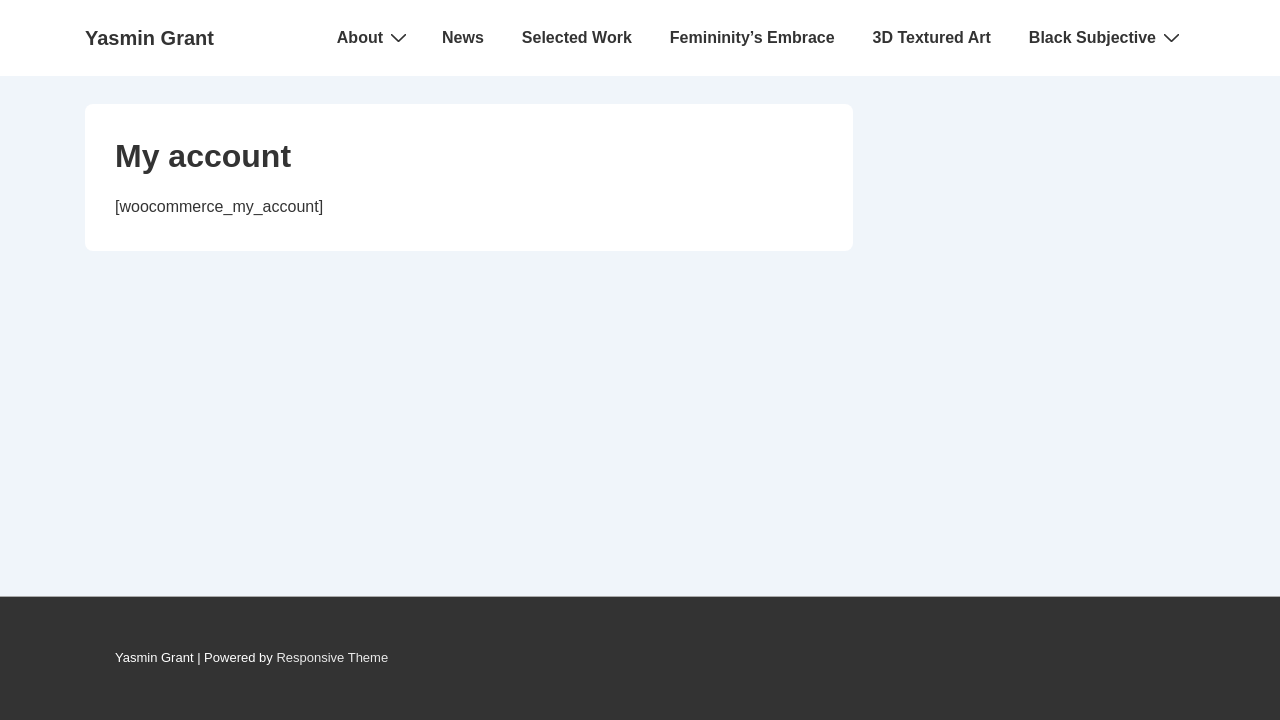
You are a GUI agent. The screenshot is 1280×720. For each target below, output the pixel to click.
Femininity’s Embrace (752, 37)
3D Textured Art (932, 37)
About (374, 37)
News (463, 37)
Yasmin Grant (149, 38)
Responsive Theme (332, 657)
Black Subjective (1107, 37)
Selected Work (577, 37)
